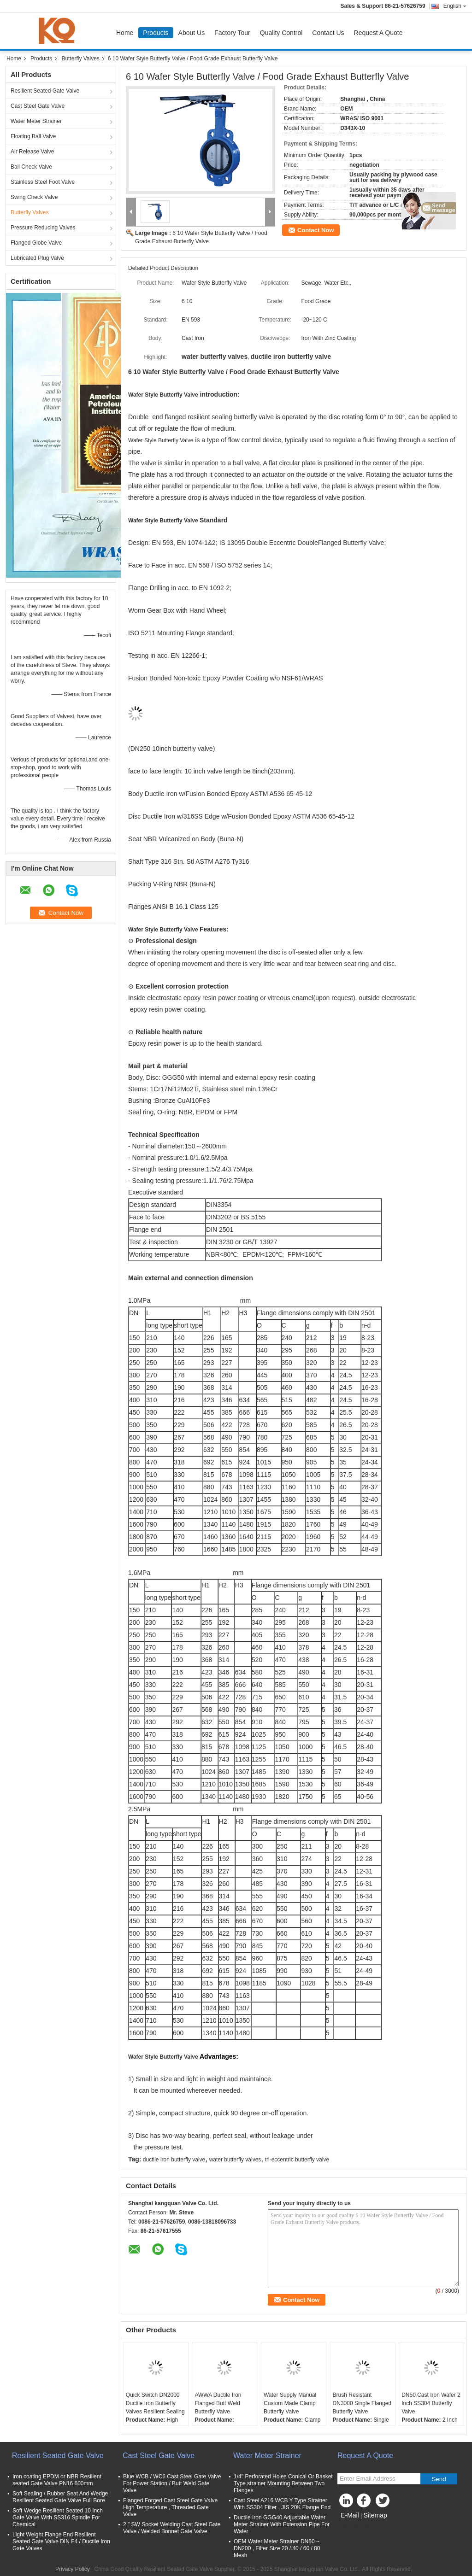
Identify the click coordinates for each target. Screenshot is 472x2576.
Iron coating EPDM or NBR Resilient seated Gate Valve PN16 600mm (56, 2480)
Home (124, 32)
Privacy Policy (72, 2569)
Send (438, 2479)
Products (155, 32)
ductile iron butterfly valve (174, 2159)
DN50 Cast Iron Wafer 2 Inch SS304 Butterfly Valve (430, 2403)
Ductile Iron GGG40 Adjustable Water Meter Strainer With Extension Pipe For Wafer (282, 2524)
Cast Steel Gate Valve (38, 106)
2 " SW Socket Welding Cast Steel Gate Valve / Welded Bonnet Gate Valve (171, 2528)
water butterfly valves (235, 2159)
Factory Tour (232, 32)
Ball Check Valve (31, 167)
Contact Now (315, 230)
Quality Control (281, 32)
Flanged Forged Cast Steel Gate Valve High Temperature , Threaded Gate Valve (170, 2507)
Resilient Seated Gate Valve (45, 91)
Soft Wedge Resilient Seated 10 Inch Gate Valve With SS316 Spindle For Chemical (57, 2517)
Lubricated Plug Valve (37, 258)
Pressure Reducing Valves (43, 227)
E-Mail (350, 2515)
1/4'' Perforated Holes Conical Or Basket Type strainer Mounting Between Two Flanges (283, 2483)
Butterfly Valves (80, 58)
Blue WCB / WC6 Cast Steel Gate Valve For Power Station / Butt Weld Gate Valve (172, 2483)
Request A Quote (378, 32)
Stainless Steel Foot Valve (43, 182)
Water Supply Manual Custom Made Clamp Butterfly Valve (290, 2403)
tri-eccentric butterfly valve (297, 2159)
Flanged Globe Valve (36, 243)
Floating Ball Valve (33, 136)
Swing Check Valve (34, 197)
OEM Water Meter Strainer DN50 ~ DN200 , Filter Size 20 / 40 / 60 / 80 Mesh (277, 2548)
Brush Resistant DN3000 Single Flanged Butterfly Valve (362, 2403)
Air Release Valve (32, 151)
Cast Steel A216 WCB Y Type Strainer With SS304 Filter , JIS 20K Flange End (282, 2504)
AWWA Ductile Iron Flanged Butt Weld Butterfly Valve (218, 2403)
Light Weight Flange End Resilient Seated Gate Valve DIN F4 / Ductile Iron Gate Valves (61, 2541)
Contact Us (328, 32)
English (454, 6)
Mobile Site (353, 2526)
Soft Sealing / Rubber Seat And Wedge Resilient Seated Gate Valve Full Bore (60, 2497)
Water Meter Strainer (36, 121)
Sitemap (375, 2515)
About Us (191, 32)
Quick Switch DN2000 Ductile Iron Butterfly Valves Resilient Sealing (155, 2403)
